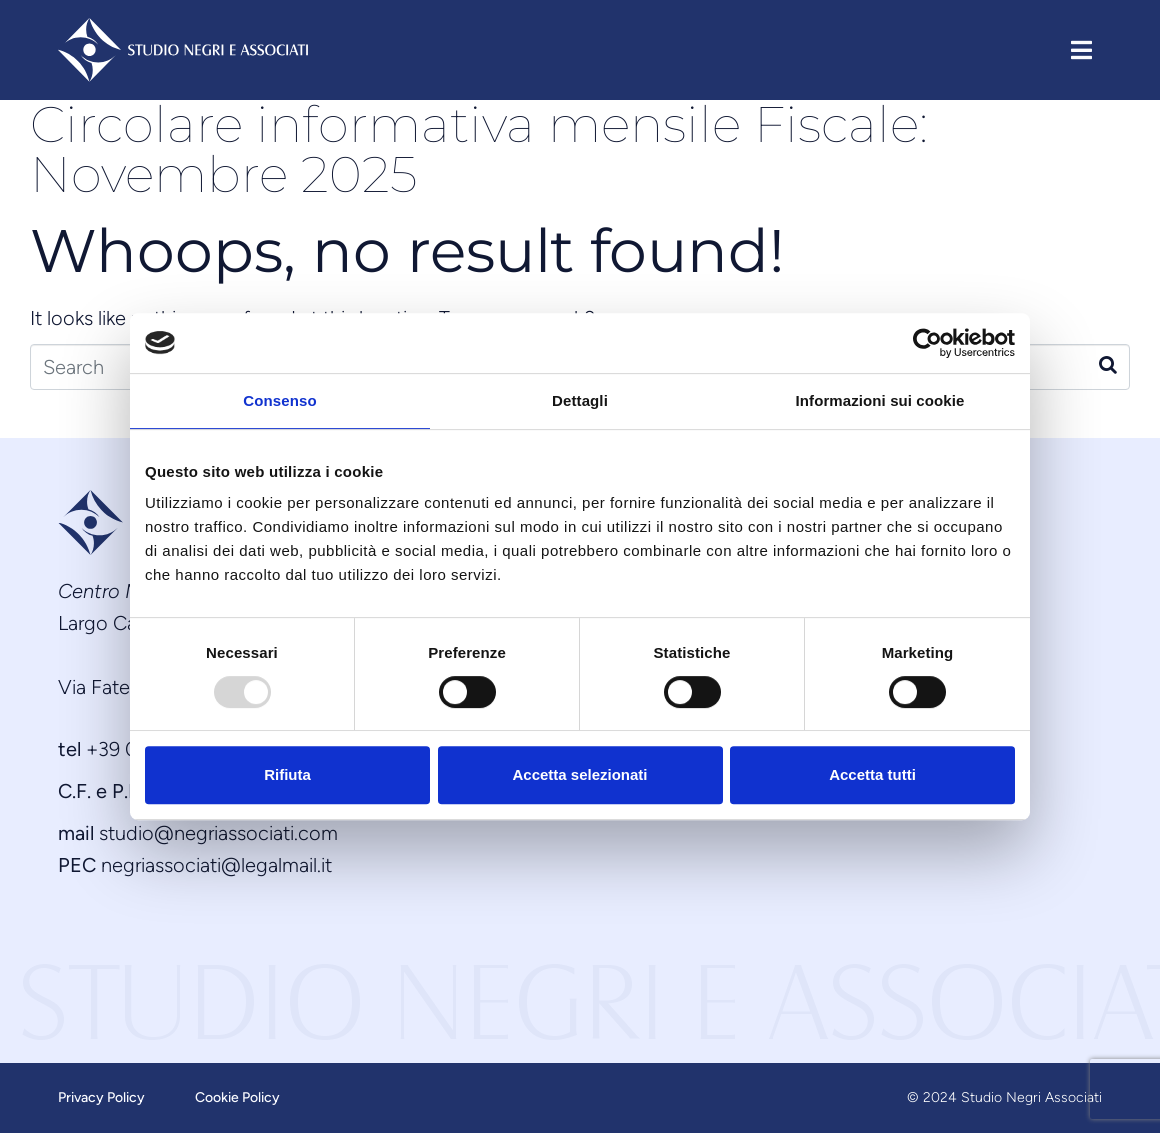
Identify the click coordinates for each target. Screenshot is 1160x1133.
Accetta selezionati (579, 774)
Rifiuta (287, 774)
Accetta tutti (872, 774)
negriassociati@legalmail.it (216, 865)
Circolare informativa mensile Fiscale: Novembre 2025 (479, 149)
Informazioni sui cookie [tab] (880, 400)
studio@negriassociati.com (218, 833)
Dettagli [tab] (580, 400)
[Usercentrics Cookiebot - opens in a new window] (927, 343)
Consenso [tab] (279, 400)
